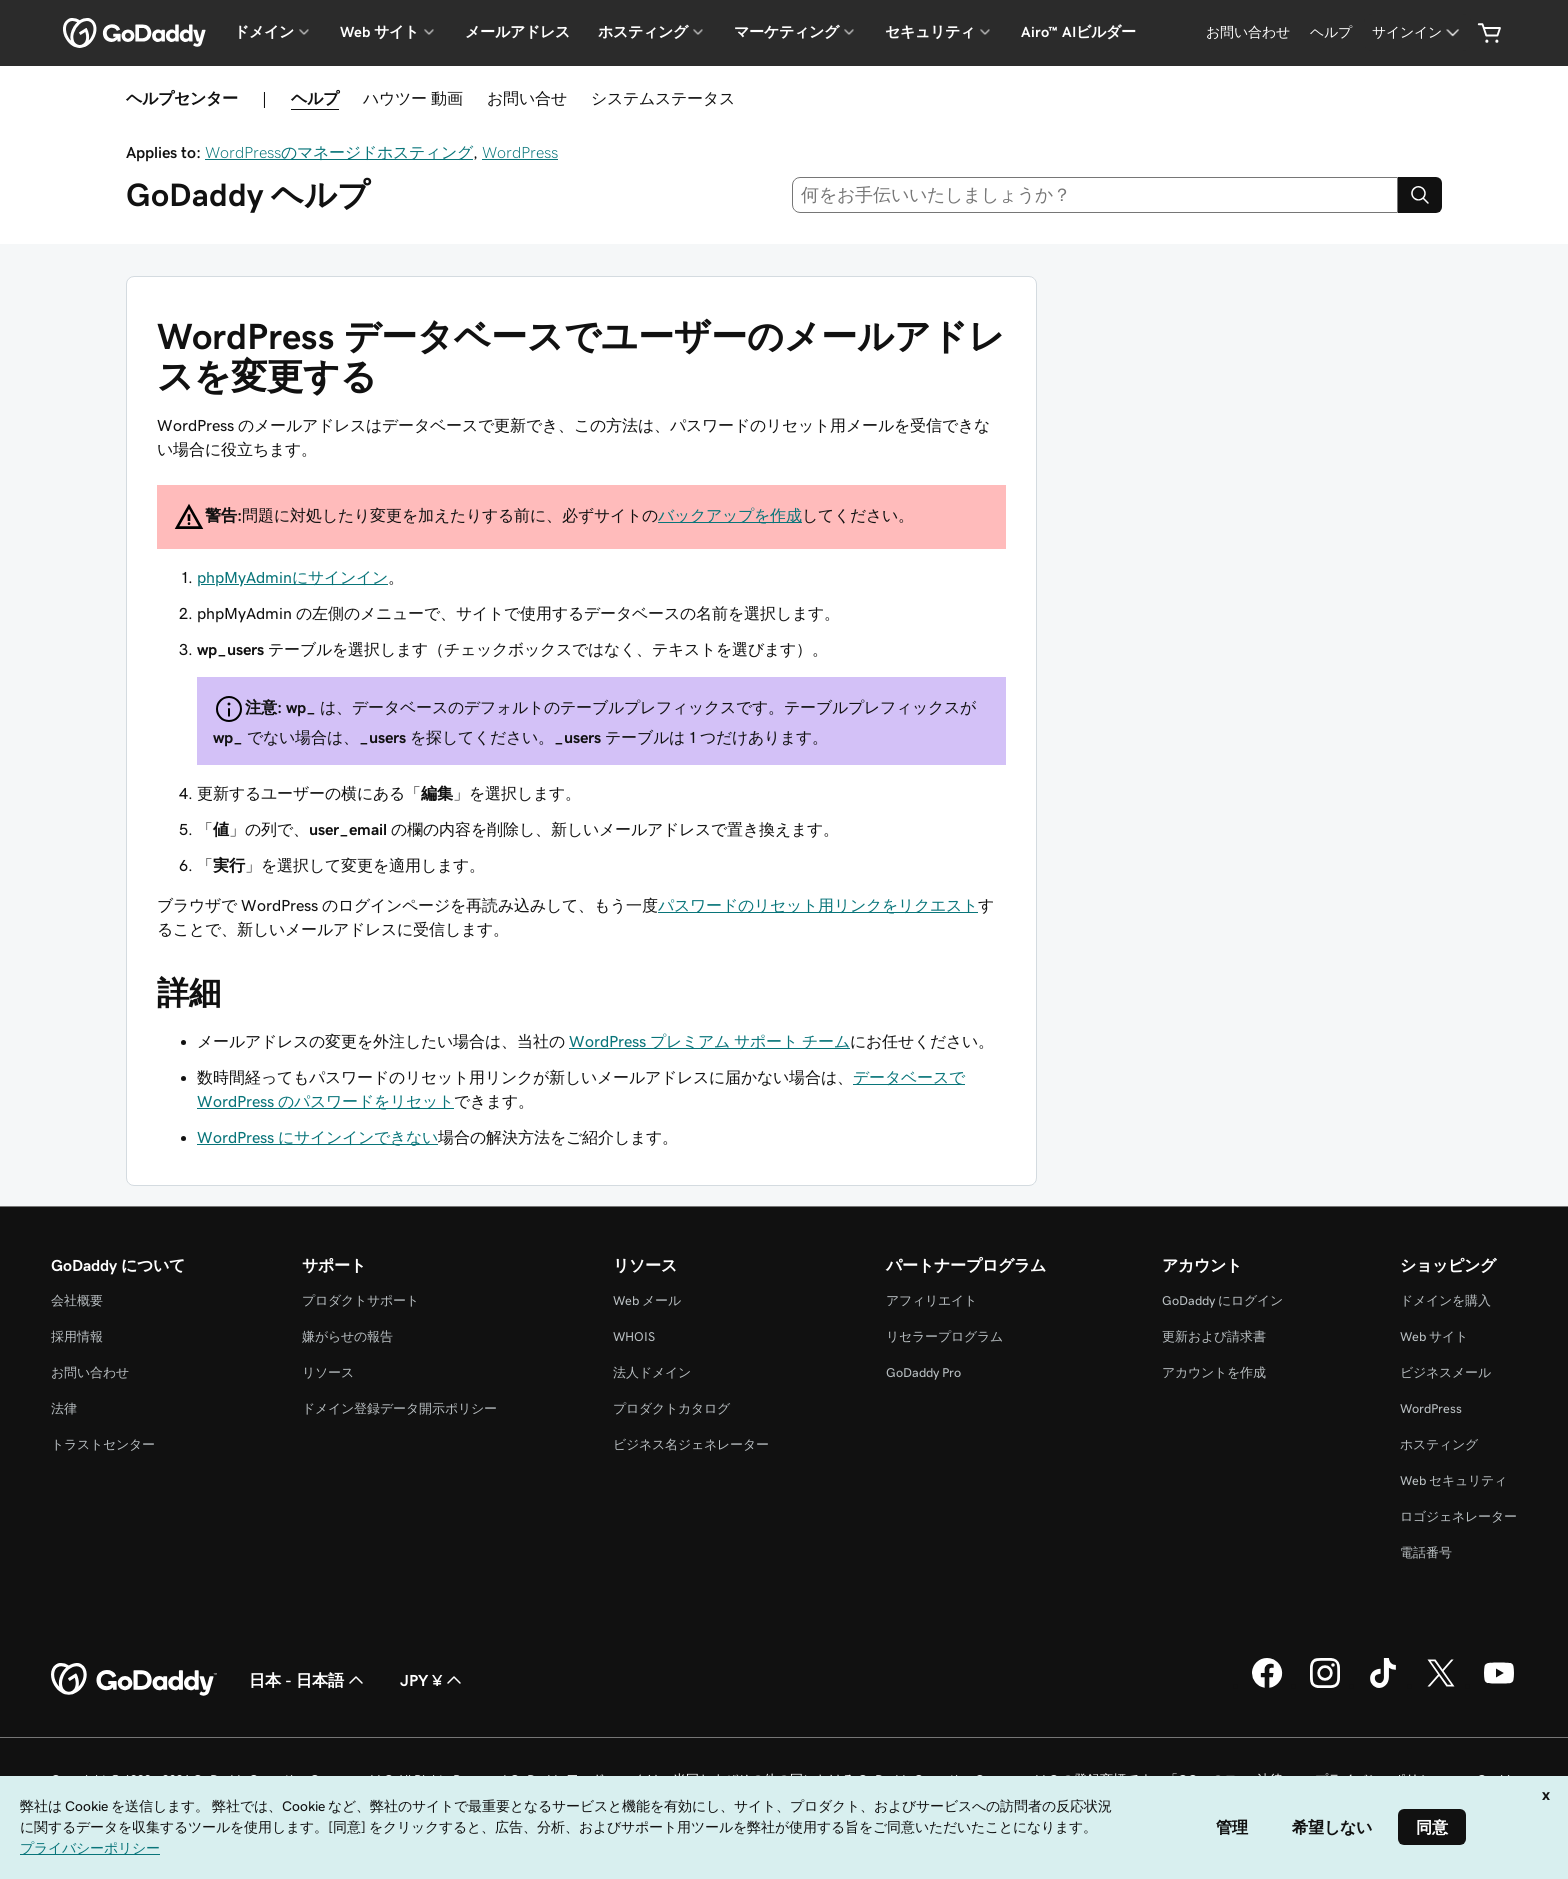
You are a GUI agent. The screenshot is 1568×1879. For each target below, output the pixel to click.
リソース (328, 1372)
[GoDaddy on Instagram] (1325, 1685)
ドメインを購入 (1445, 1300)
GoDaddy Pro (923, 1372)
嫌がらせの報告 (347, 1336)
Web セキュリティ (1453, 1480)
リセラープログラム (944, 1336)
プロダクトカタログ (671, 1408)
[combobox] (1095, 195)
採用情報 (77, 1336)
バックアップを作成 (730, 515)
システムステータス (663, 98)
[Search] (1420, 195)
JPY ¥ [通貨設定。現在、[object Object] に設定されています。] (433, 1680)
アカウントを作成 (1214, 1372)
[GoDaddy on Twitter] (1441, 1685)
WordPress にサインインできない (317, 1137)
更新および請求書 (1214, 1336)
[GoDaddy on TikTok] (1383, 1685)
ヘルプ (315, 98)
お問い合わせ (90, 1372)
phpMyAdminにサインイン (292, 577)
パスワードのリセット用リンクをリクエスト (818, 905)
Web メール (647, 1300)
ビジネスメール (1445, 1372)
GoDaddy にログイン (1222, 1300)
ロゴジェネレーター (1458, 1516)
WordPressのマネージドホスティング (339, 152)
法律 (64, 1408)
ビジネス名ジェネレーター (691, 1444)
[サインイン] (1417, 32)
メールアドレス (517, 32)
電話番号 (1426, 1552)
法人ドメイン (652, 1372)
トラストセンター (103, 1444)
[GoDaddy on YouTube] (1499, 1685)
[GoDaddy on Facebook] (1267, 1685)
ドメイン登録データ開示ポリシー (399, 1408)
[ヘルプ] (1331, 32)
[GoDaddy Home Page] (134, 1680)
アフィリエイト (931, 1300)
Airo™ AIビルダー (1078, 32)
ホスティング (1439, 1444)
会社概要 (77, 1300)
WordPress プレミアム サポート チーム (709, 1041)
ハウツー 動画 (413, 98)
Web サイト (1434, 1336)
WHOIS (634, 1336)
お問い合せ (527, 98)
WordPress (520, 152)
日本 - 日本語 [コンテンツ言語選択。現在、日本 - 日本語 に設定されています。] (308, 1680)
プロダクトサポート (360, 1300)
